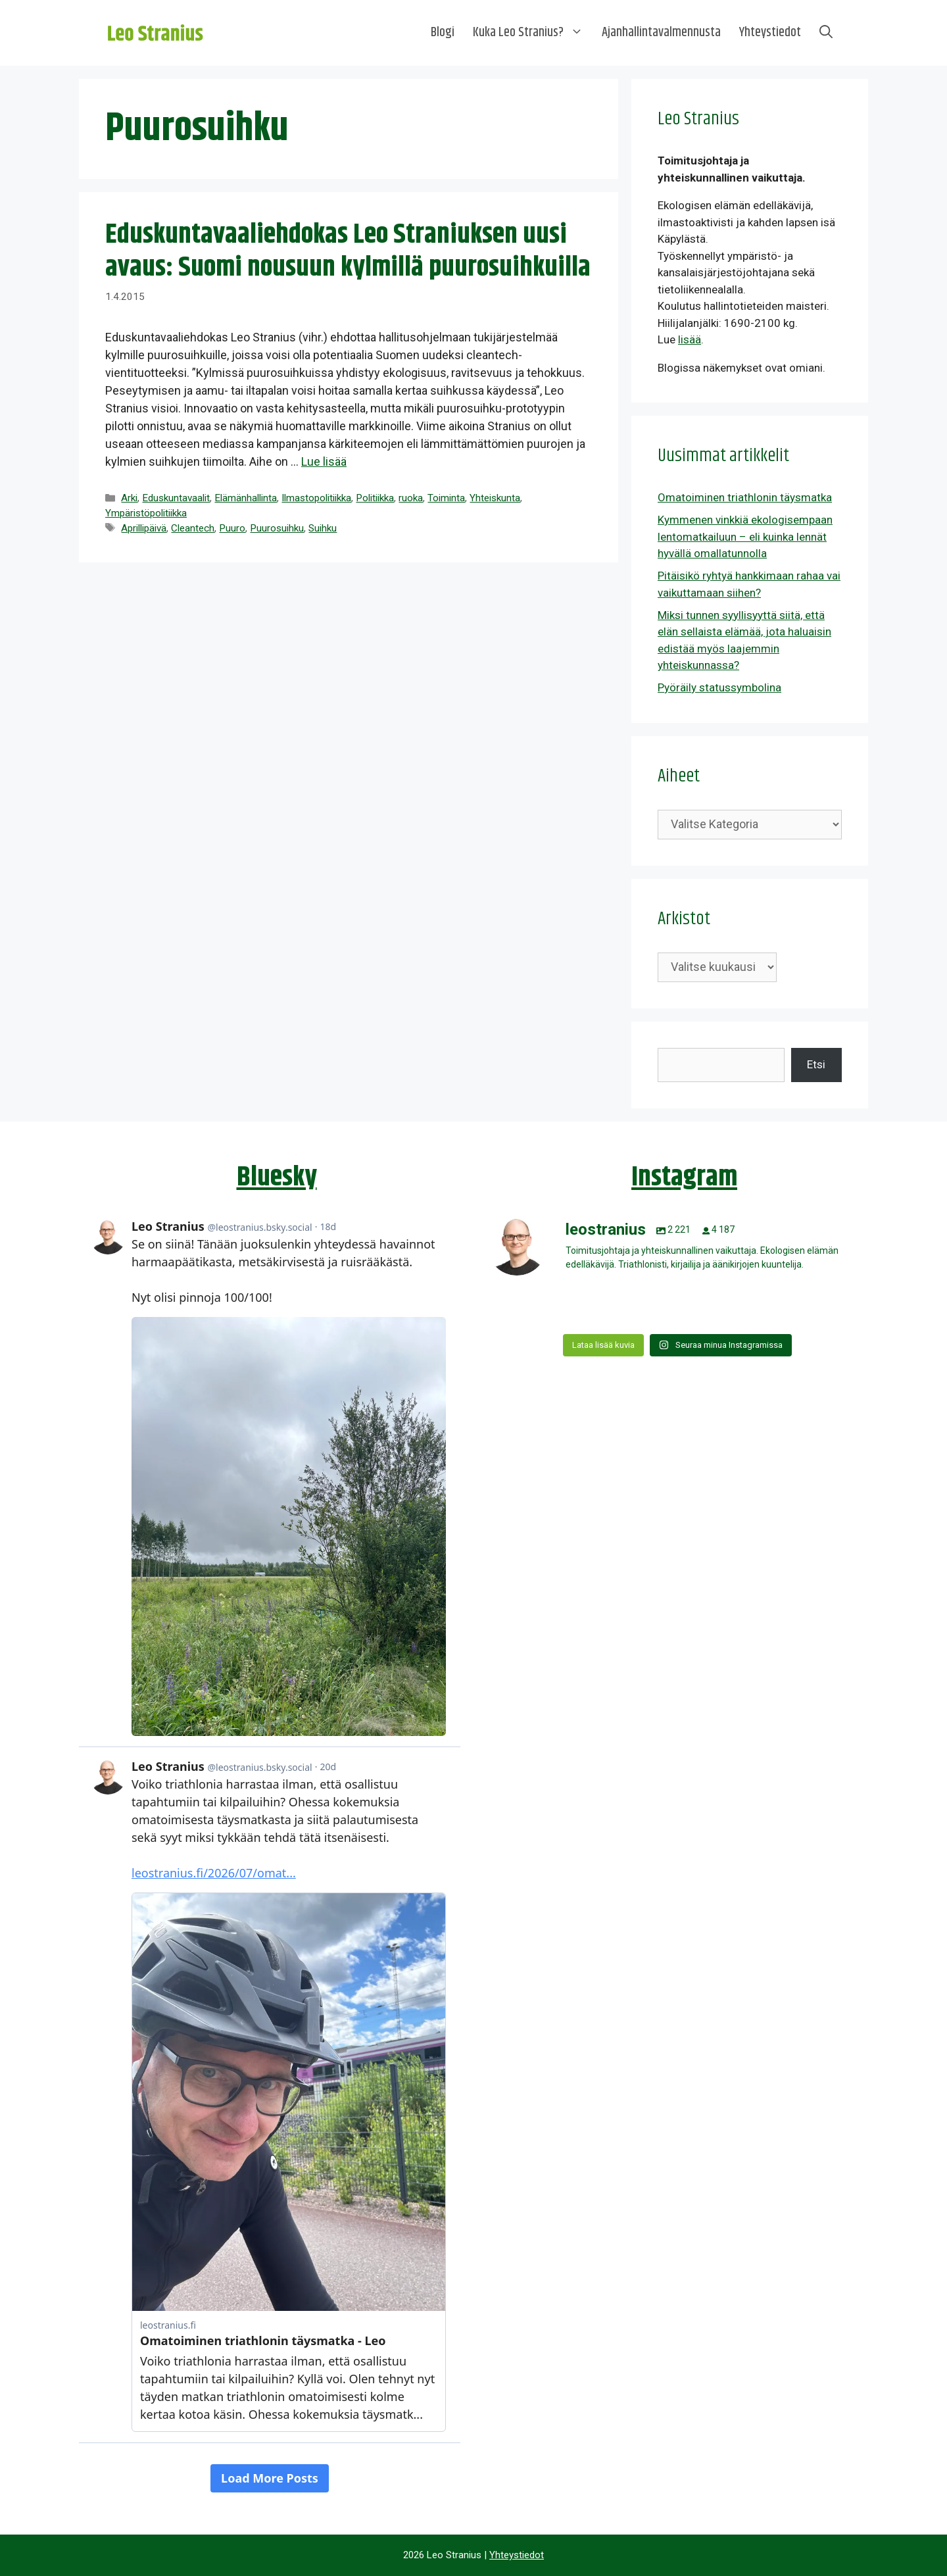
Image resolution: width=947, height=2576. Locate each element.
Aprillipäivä (143, 528)
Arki (129, 498)
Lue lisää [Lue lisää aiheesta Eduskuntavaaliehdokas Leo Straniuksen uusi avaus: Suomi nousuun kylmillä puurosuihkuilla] (324, 461)
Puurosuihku (277, 528)
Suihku (322, 528)
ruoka (411, 498)
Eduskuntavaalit (176, 498)
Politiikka (375, 498)
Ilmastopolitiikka (316, 498)
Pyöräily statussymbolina (719, 687)
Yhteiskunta (495, 498)
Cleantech (192, 528)
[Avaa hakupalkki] (826, 33)
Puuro (232, 528)
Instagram (684, 1177)
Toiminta (446, 498)
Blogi (442, 32)
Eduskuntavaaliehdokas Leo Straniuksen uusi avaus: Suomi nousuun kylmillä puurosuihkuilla (348, 251)
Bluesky (277, 1177)
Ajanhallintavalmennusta (661, 32)
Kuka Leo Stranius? (533, 33)
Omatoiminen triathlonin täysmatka (745, 497)
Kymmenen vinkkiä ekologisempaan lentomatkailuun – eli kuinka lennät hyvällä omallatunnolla (745, 536)
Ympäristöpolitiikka (146, 513)
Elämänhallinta (245, 498)
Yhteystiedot (770, 32)
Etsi (816, 1064)
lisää (689, 339)
